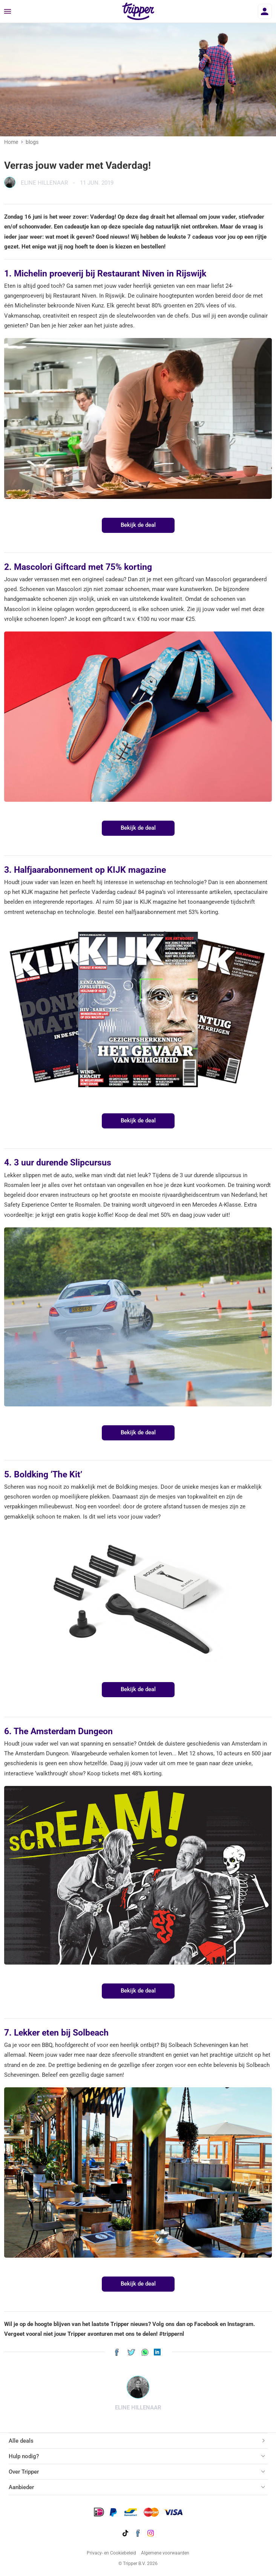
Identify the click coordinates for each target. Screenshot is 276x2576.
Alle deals (21, 2440)
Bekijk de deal (138, 525)
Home (11, 142)
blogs (32, 142)
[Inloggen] (265, 11)
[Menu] (7, 11)
